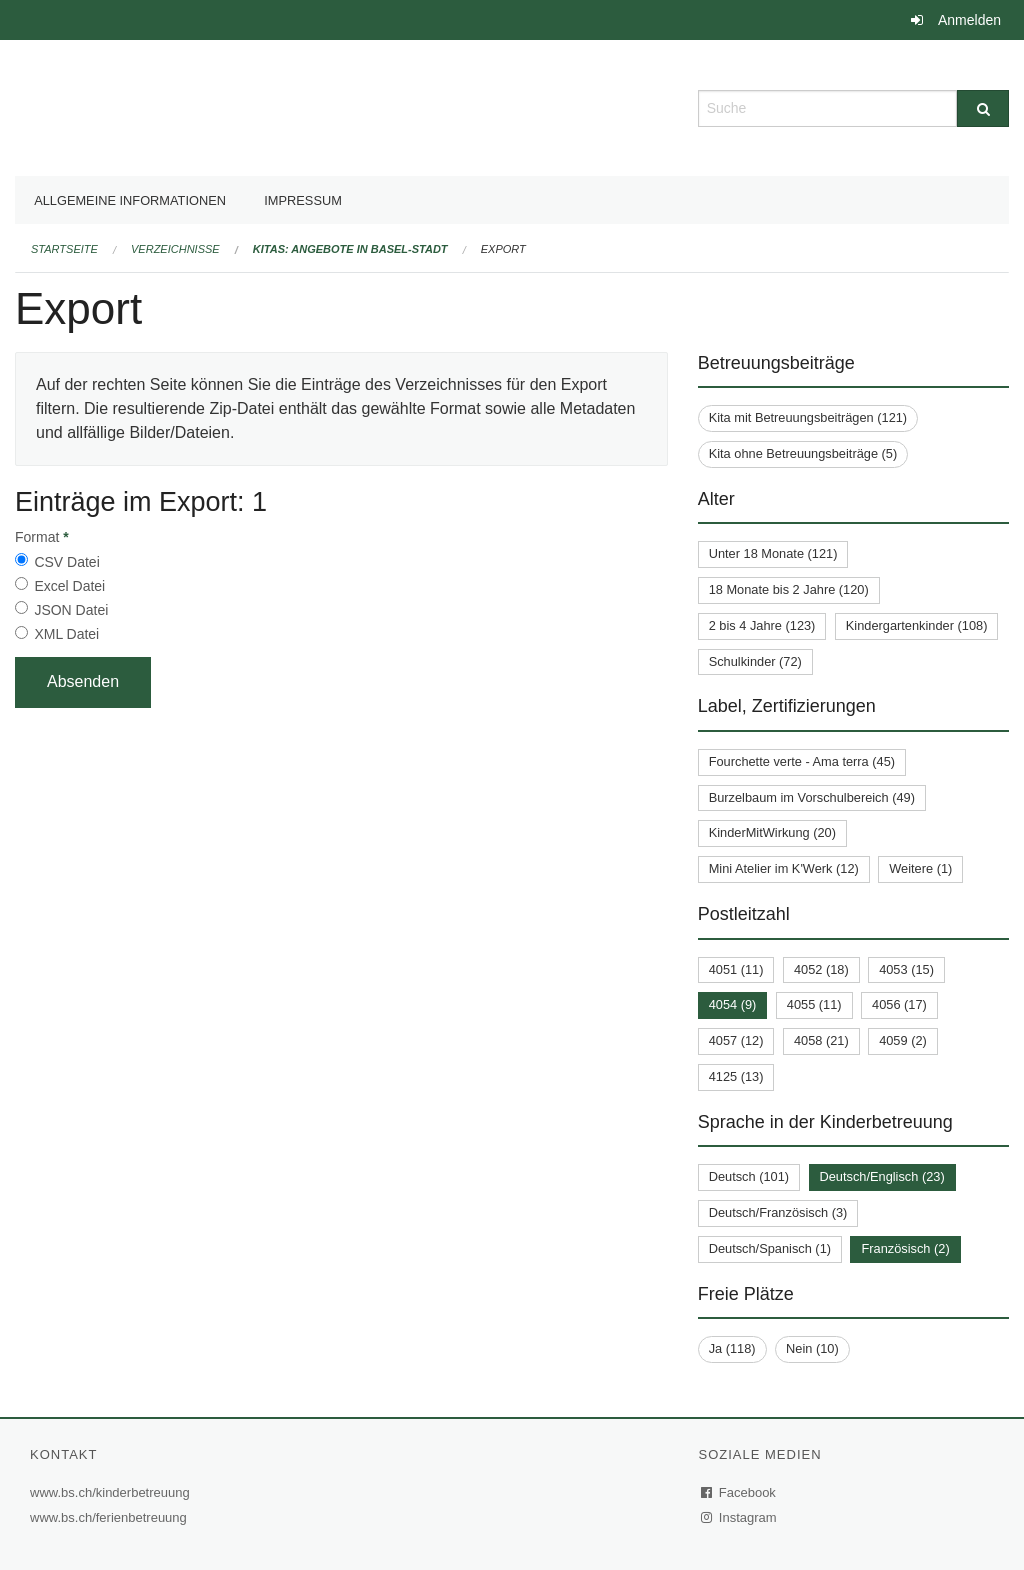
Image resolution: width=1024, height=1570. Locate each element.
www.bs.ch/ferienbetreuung (111, 1517)
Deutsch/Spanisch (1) (770, 1248)
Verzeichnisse (175, 249)
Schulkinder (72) (755, 661)
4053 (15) (906, 969)
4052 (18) (821, 969)
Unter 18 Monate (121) (773, 553)
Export (503, 249)
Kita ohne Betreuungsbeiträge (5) (803, 453)
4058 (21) (821, 1040)
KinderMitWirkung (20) (772, 832)
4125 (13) (736, 1076)
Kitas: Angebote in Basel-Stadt (350, 249)
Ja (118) (732, 1348)
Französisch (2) (905, 1248)
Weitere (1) (920, 868)
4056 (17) (899, 1004)
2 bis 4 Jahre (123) (762, 625)
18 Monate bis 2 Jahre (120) (789, 589)
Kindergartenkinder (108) (917, 625)
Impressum (303, 200)
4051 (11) (736, 969)
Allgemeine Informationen (130, 200)
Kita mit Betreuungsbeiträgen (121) (808, 417)
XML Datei (66, 634)
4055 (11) (814, 1004)
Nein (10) (812, 1348)
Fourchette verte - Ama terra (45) (802, 761)
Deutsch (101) (749, 1176)
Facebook (739, 1492)
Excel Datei (69, 586)
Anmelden (969, 20)
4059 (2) (903, 1040)
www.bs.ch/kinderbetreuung (112, 1492)
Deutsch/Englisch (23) (882, 1176)
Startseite (64, 249)
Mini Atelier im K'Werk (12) (784, 868)
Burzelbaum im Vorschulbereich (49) (812, 797)
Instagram (739, 1517)
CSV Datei (66, 562)
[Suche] (983, 108)
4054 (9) (733, 1004)
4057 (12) (736, 1040)
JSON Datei (71, 610)
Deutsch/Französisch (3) (778, 1212)
